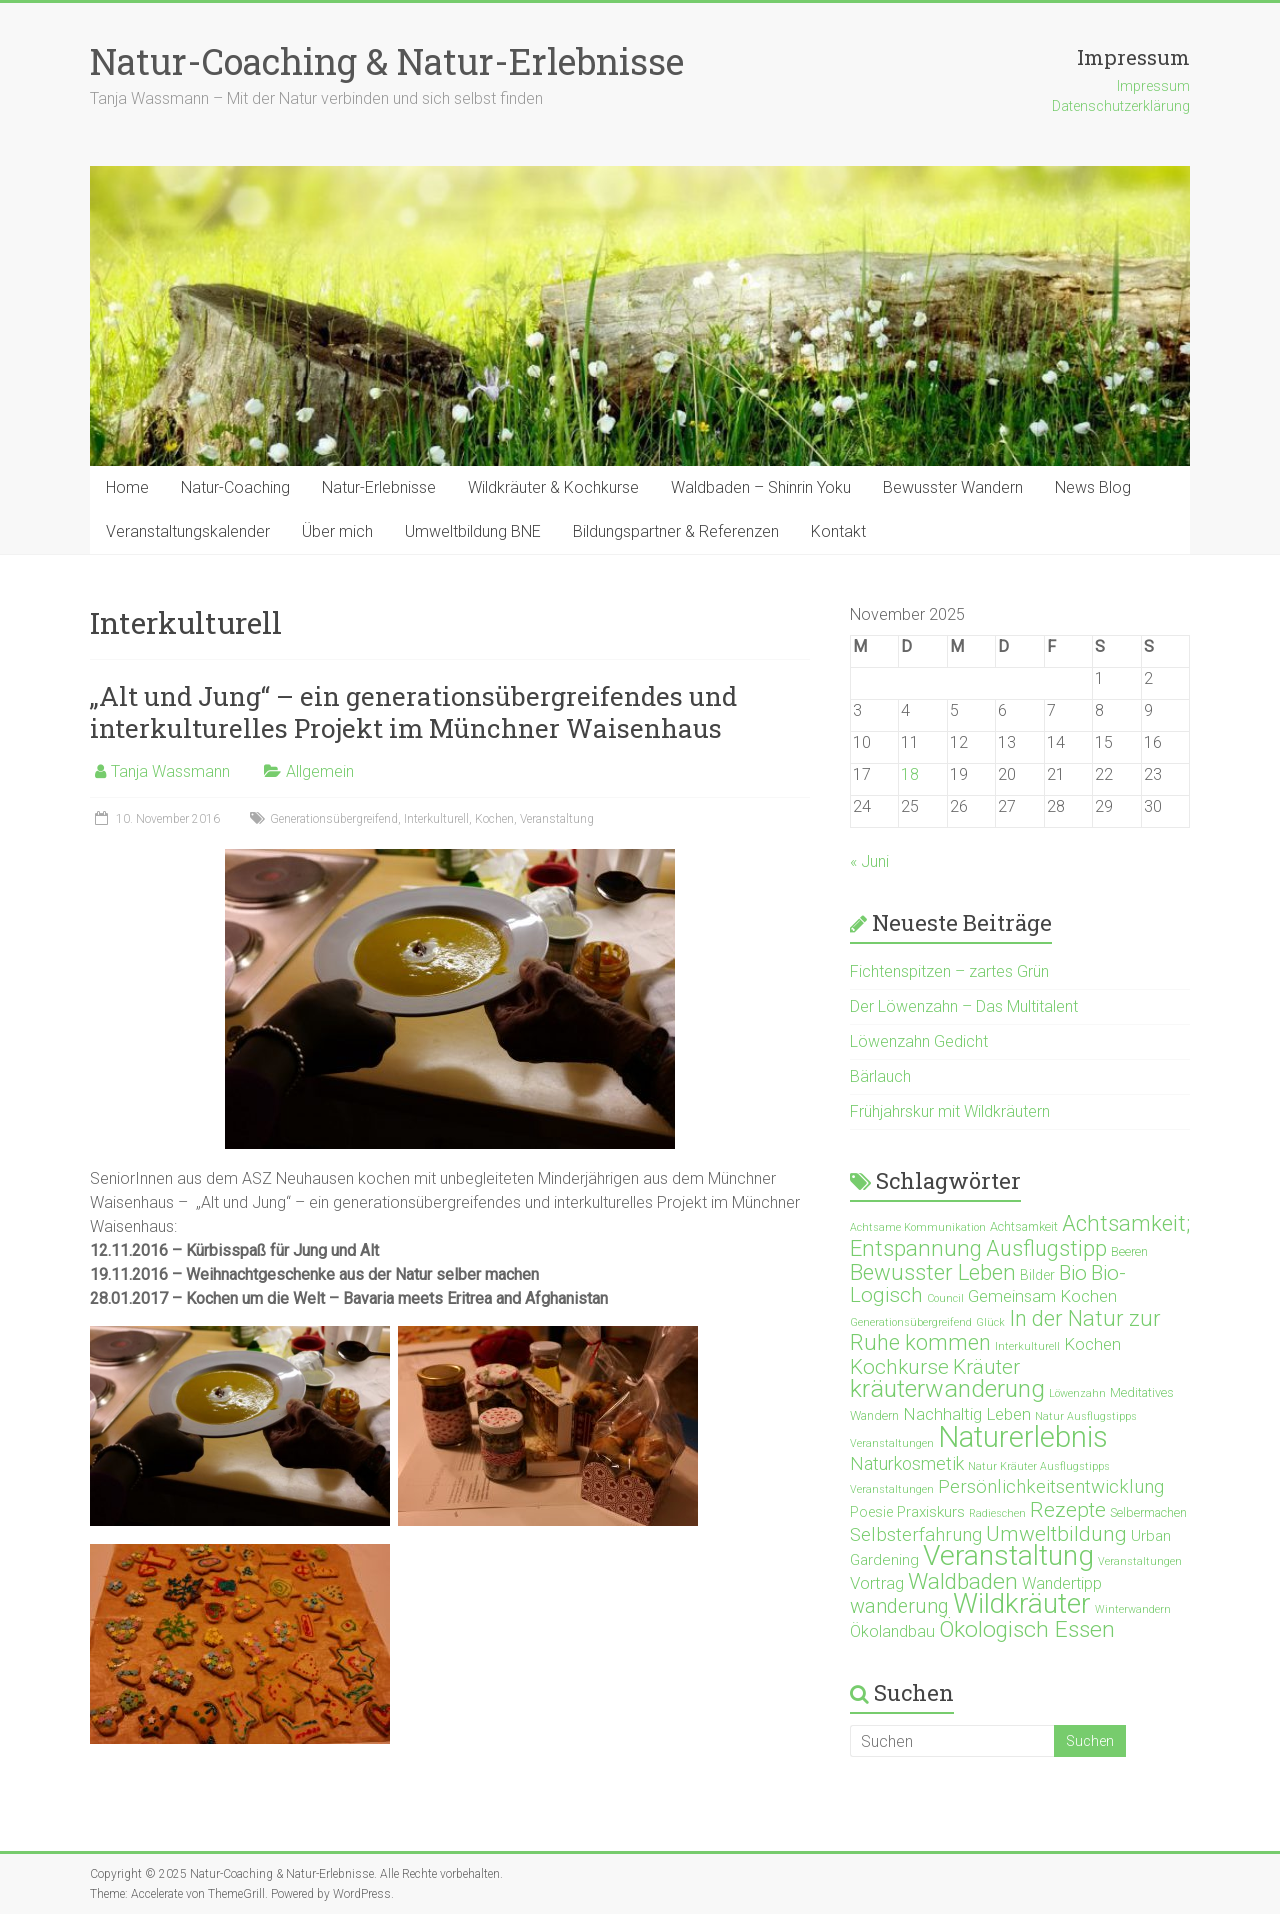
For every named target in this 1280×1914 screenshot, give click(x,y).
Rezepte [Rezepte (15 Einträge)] (1068, 1510)
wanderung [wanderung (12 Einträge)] (899, 1606)
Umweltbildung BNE (473, 531)
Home (127, 487)
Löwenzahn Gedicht (919, 1041)
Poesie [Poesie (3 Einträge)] (871, 1512)
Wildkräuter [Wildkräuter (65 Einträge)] (1022, 1603)
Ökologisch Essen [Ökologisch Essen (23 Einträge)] (1027, 1629)
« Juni (869, 861)
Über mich (337, 531)
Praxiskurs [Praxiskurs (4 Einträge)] (931, 1512)
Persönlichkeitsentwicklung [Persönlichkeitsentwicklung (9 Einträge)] (1051, 1487)
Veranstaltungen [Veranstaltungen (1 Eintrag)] (1140, 1561)
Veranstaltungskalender (188, 531)
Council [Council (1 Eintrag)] (945, 1298)
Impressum (1153, 86)
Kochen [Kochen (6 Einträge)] (1092, 1344)
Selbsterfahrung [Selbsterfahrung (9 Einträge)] (916, 1535)
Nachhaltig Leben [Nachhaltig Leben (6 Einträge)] (967, 1414)
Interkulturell (436, 819)
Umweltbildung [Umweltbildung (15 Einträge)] (1056, 1534)
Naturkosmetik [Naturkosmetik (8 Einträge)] (907, 1463)
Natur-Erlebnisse (379, 487)
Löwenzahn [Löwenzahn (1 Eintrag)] (1077, 1393)
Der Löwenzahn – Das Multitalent (964, 1006)
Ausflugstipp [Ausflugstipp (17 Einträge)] (1046, 1248)
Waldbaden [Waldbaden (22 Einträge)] (963, 1581)
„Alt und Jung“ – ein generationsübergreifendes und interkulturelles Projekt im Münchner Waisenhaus (413, 712)
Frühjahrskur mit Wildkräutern (950, 1111)
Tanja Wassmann (170, 771)
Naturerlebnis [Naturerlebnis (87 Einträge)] (1023, 1437)
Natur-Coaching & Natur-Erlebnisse (387, 61)
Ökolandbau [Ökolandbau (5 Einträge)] (892, 1631)
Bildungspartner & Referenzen (676, 531)
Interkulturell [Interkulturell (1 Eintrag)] (1027, 1346)
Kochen (494, 819)
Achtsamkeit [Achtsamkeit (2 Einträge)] (1024, 1226)
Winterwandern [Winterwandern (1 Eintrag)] (1133, 1609)
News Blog (1093, 487)
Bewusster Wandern (953, 487)
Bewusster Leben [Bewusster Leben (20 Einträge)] (933, 1272)
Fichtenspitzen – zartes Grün (949, 971)
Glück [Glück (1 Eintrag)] (990, 1322)
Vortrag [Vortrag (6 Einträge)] (877, 1583)
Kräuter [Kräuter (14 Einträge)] (986, 1367)
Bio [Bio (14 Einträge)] (1073, 1273)
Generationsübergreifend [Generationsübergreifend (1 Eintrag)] (911, 1322)
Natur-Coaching (235, 487)
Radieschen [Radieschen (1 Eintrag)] (997, 1513)
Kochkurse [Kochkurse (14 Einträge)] (899, 1367)
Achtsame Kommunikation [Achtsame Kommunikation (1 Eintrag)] (918, 1227)
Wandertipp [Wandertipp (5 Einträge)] (1062, 1583)
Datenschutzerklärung (1121, 106)
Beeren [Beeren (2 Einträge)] (1129, 1251)
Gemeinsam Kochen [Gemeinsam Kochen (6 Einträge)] (1042, 1296)
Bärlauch (880, 1076)
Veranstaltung (557, 819)
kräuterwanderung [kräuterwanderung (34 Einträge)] (947, 1388)
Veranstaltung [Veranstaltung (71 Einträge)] (1008, 1555)
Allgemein (320, 771)
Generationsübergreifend (334, 819)
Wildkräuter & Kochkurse (553, 487)
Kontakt (838, 531)
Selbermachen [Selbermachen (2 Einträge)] (1148, 1512)
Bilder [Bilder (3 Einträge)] (1037, 1275)
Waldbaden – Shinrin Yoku (761, 487)
